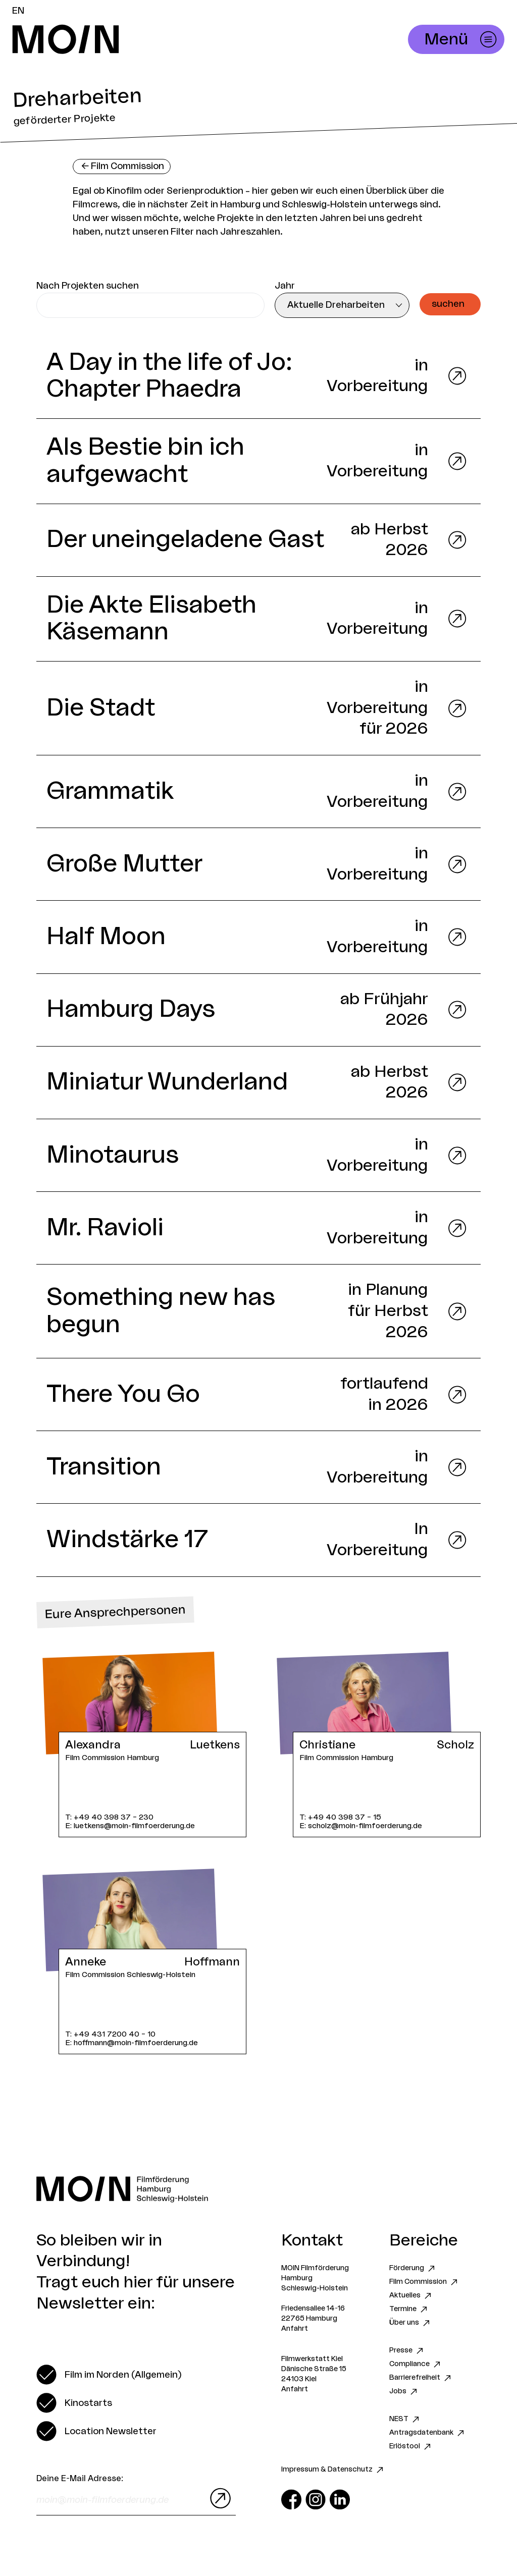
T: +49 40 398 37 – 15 (340, 1817)
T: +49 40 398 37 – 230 (109, 1817)
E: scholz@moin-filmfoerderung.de (360, 1826)
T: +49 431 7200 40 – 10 (110, 2034)
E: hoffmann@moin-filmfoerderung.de (131, 2043)
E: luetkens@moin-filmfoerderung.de (130, 1826)
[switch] (108, 2375)
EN (18, 10)
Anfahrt (294, 2328)
